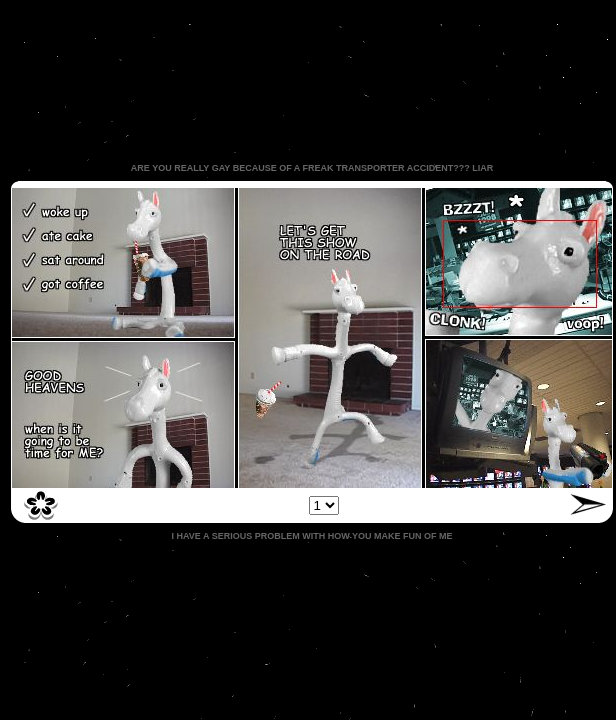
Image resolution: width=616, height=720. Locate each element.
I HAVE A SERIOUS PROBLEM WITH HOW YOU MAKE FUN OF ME (311, 536)
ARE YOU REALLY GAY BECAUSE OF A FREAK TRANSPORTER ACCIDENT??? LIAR (312, 168)
